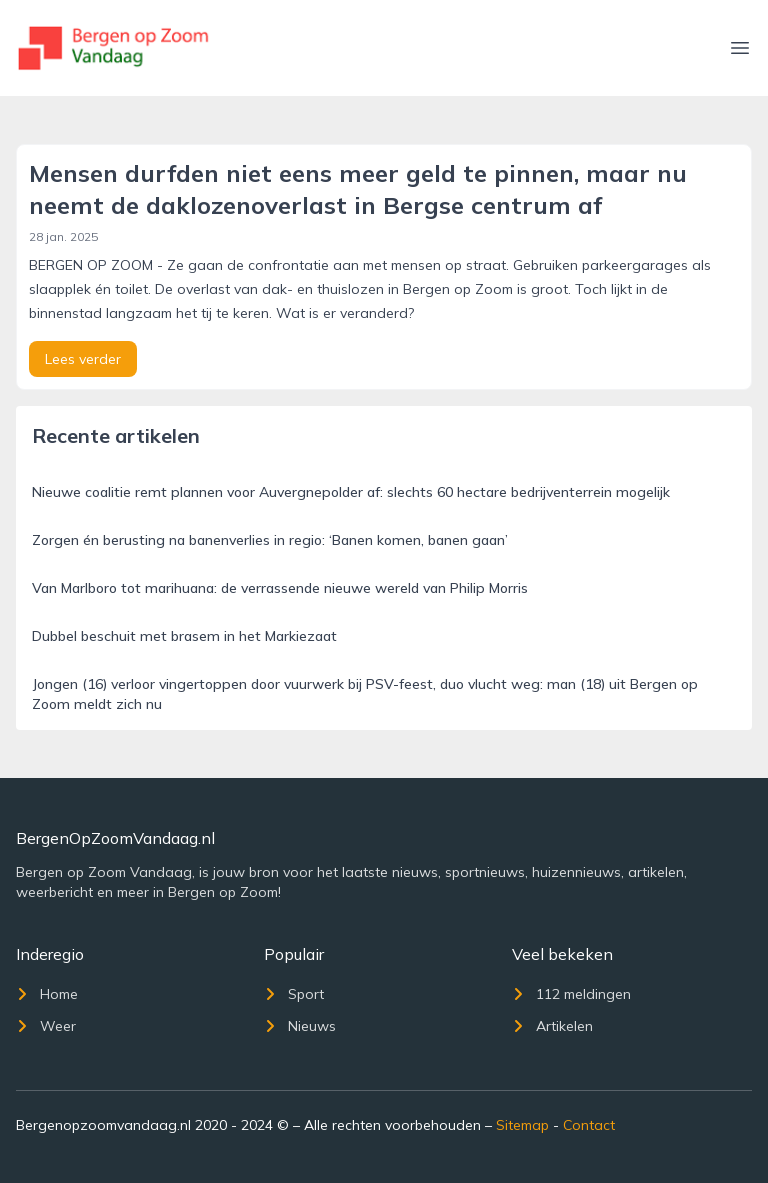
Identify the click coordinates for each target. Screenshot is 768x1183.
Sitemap (522, 1125)
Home (47, 994)
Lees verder (83, 359)
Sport (294, 994)
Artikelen (552, 1026)
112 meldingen (571, 994)
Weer (46, 1026)
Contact (589, 1125)
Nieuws (300, 1026)
